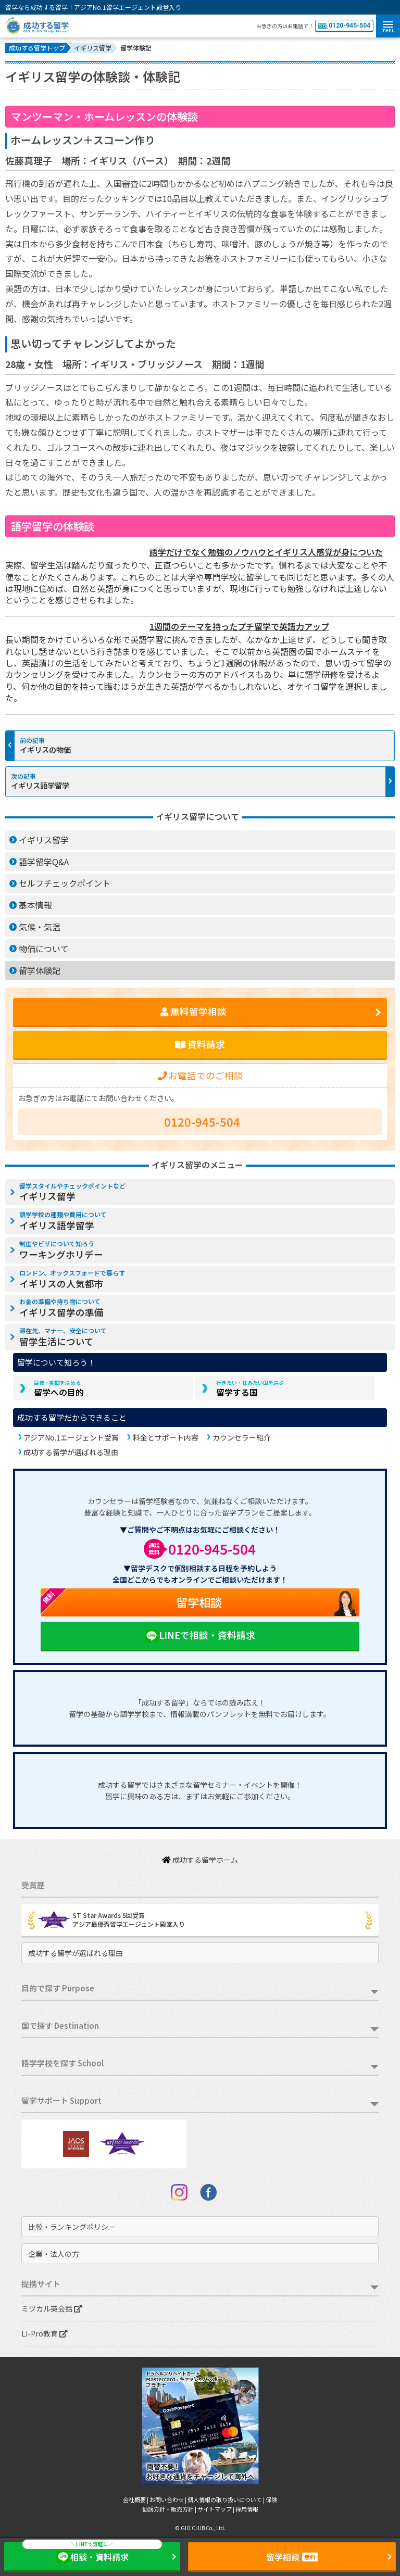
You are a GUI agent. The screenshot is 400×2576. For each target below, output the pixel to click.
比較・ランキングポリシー (72, 2226)
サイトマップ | (216, 2509)
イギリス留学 (44, 840)
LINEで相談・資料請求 (199, 1635)
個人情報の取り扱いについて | (227, 2499)
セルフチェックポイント (64, 883)
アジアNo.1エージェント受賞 (71, 1437)
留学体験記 (39, 970)
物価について (44, 948)
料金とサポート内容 (165, 1437)
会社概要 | (136, 2499)
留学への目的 (59, 1388)
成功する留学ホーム (200, 1859)
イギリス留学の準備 (61, 1308)
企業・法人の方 (53, 2254)
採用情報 (246, 2509)
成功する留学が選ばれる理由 (70, 1452)
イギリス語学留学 (40, 785)
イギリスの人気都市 (72, 1279)
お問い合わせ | (168, 2499)
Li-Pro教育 (44, 2333)
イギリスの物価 (45, 749)
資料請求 (200, 1044)
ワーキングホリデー (61, 1250)
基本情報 (35, 905)
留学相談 (131, 1602)
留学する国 (250, 1388)
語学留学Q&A (44, 861)
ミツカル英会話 (51, 2308)
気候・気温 (39, 926)
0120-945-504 (344, 25)
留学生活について (63, 1337)
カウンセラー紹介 (242, 1437)
